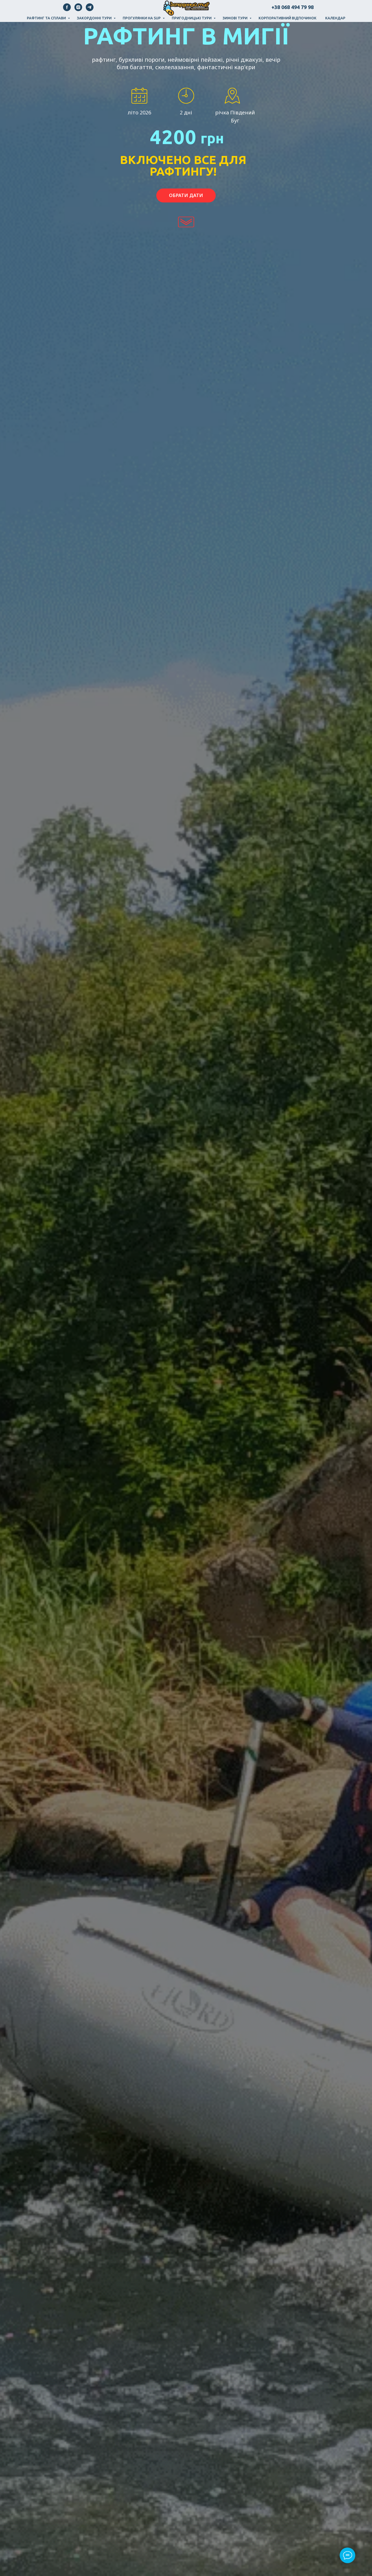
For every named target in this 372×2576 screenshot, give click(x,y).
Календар (335, 18)
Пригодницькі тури (192, 18)
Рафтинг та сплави (47, 18)
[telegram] (90, 9)
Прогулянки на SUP (142, 18)
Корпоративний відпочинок (287, 18)
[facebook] (67, 9)
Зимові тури (235, 18)
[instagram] (78, 9)
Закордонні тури (94, 18)
